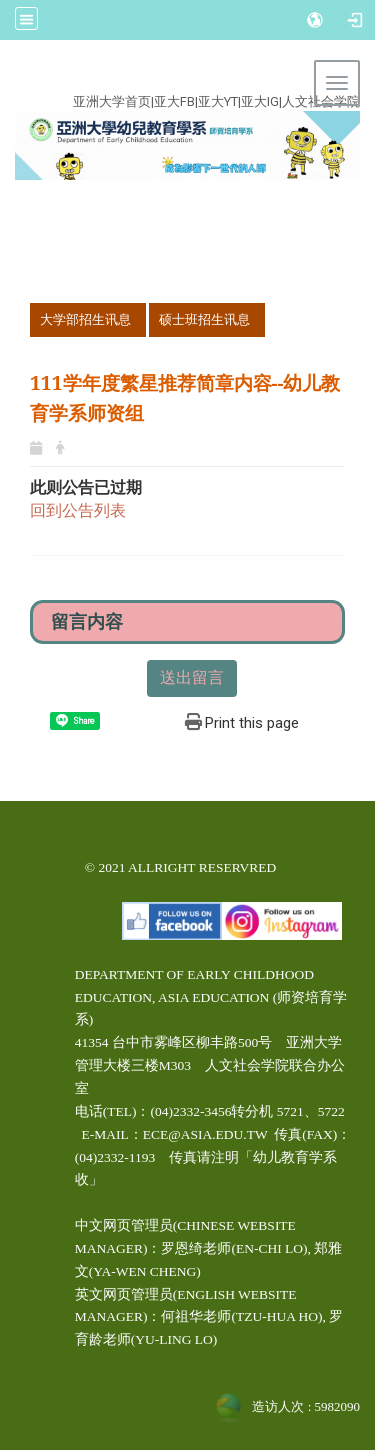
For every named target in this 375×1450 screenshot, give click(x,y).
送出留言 (192, 677)
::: (175, 78)
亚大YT (218, 101)
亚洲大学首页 (112, 101)
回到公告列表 (78, 510)
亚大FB (174, 101)
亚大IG (260, 101)
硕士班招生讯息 (204, 319)
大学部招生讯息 (85, 319)
